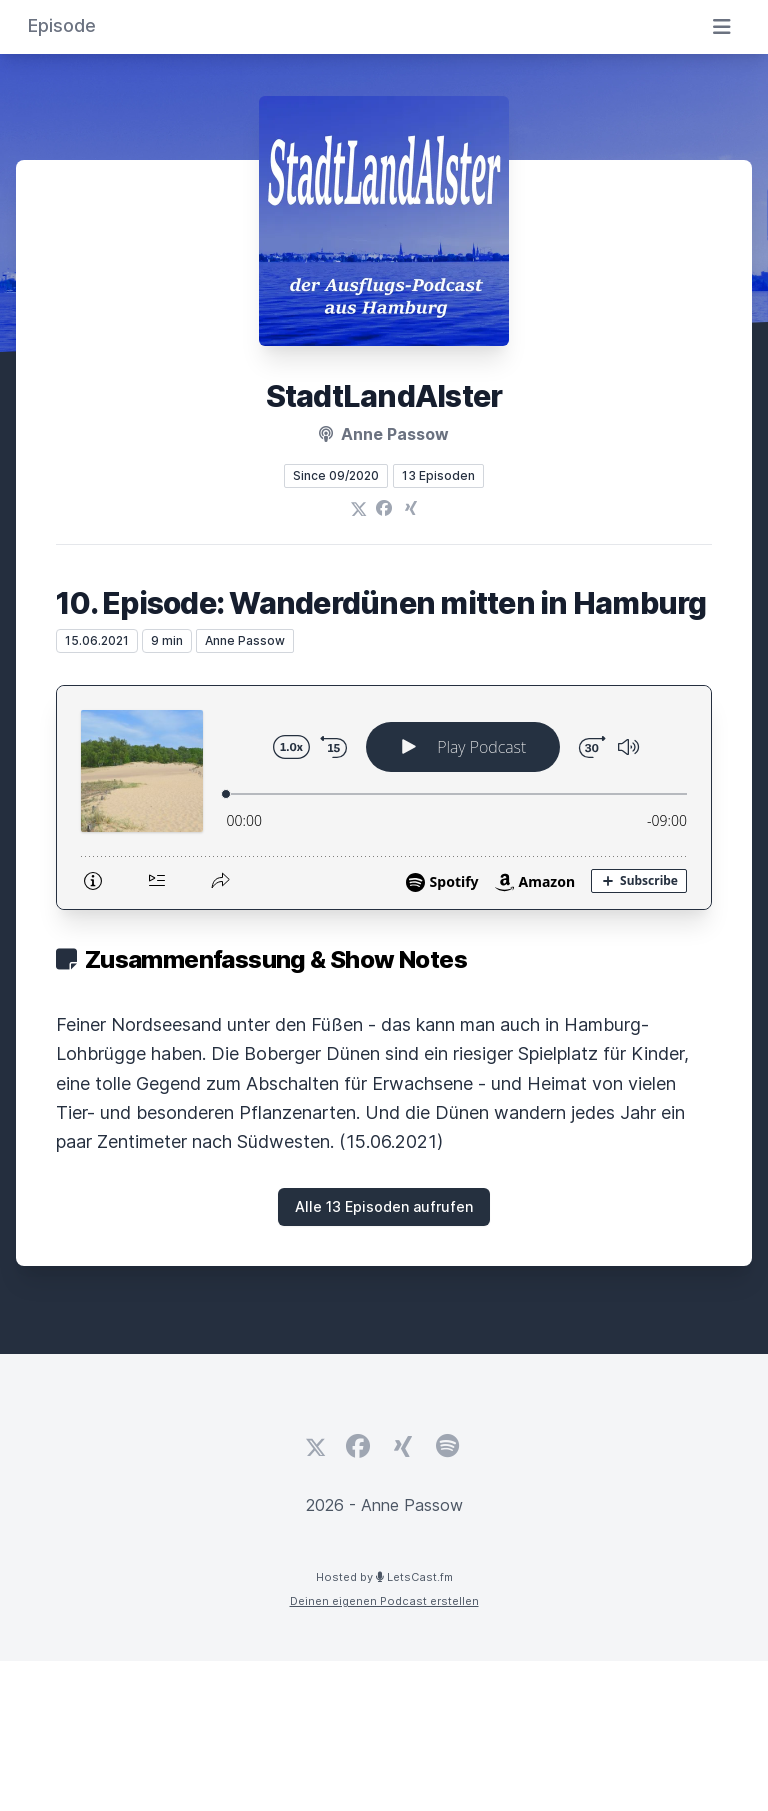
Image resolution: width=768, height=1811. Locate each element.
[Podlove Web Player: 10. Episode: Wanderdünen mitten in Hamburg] (384, 797)
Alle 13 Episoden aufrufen (384, 1206)
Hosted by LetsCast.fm (384, 1577)
